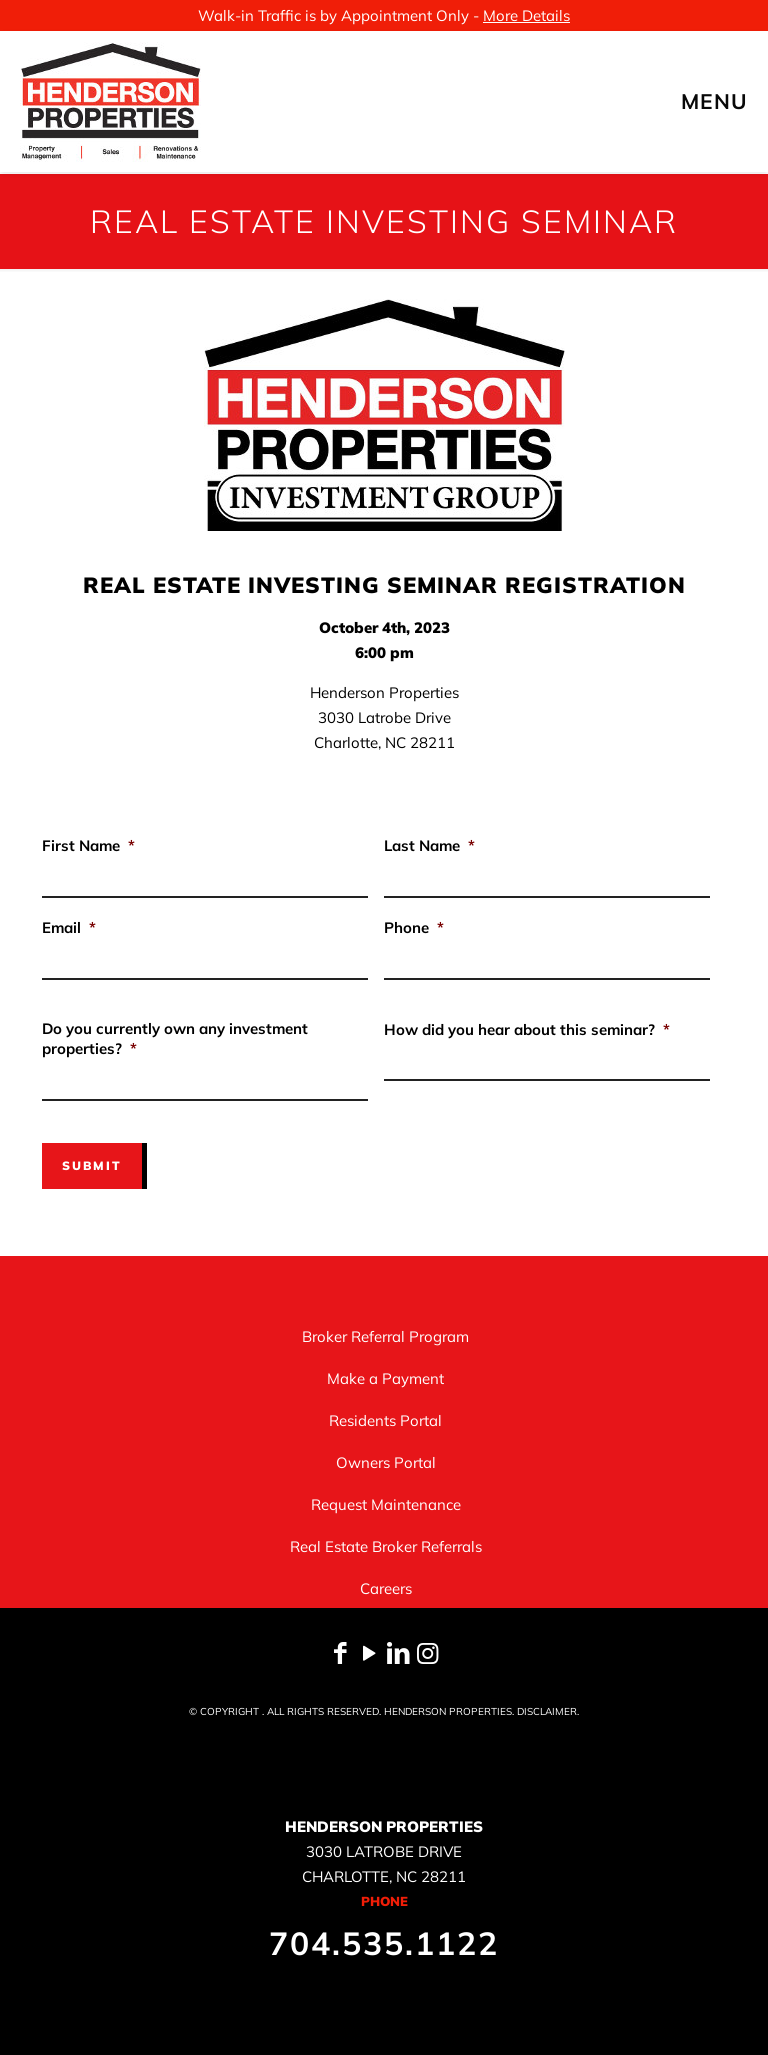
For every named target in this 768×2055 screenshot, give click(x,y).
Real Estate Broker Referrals (386, 1545)
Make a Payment (385, 1377)
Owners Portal (386, 1461)
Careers (386, 1587)
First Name (88, 845)
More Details (526, 15)
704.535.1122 (384, 1942)
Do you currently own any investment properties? (175, 1038)
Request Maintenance (386, 1503)
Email (69, 927)
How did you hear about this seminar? (527, 1029)
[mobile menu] (736, 101)
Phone (414, 927)
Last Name (429, 845)
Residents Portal (385, 1419)
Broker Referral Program (385, 1335)
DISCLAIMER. (548, 1710)
